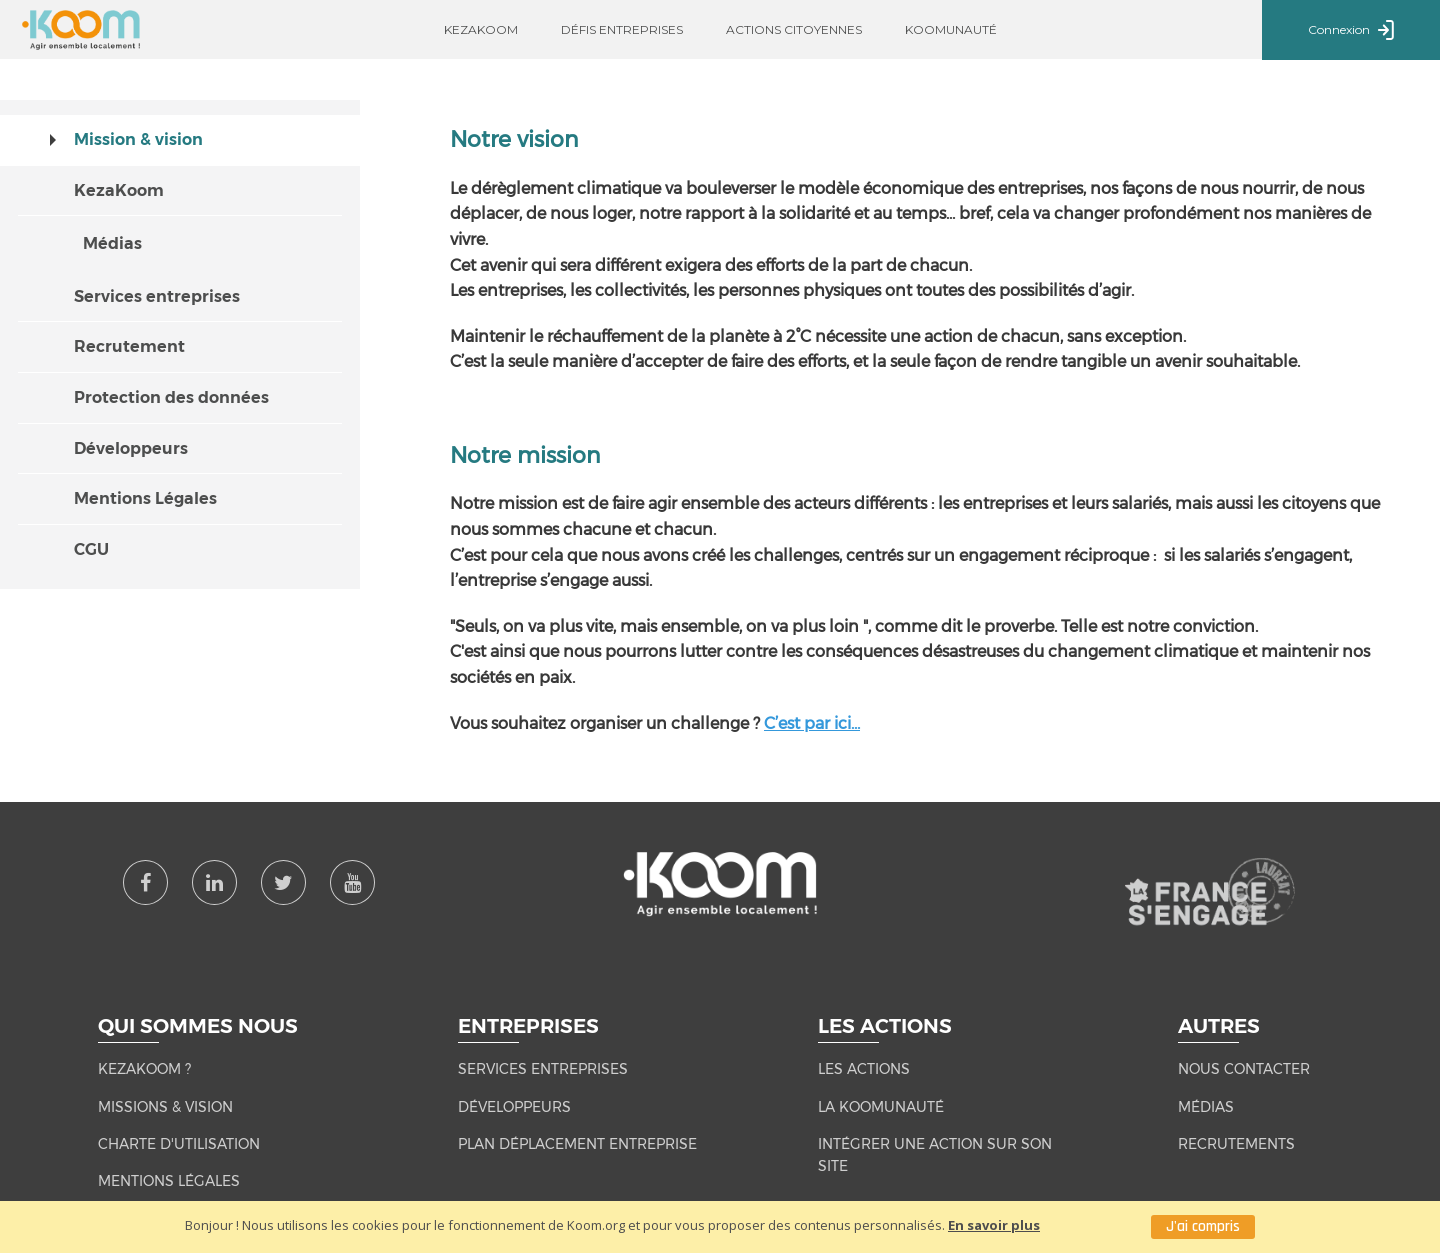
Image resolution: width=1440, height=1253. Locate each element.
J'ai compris (1203, 1226)
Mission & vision (138, 139)
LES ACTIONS (864, 1069)
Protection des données (171, 397)
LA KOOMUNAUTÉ (881, 1107)
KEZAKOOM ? (144, 1069)
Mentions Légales (145, 498)
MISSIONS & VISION (165, 1107)
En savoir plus (994, 1225)
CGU (91, 549)
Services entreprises (157, 296)
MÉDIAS (1206, 1107)
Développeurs (131, 448)
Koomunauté (951, 29)
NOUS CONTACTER (1244, 1069)
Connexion (1351, 31)
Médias (112, 243)
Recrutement (129, 346)
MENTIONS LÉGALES (169, 1181)
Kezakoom (481, 29)
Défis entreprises (622, 29)
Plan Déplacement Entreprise (577, 1144)
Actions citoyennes (794, 29)
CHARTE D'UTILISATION (179, 1144)
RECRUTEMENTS (1236, 1144)
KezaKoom (119, 190)
